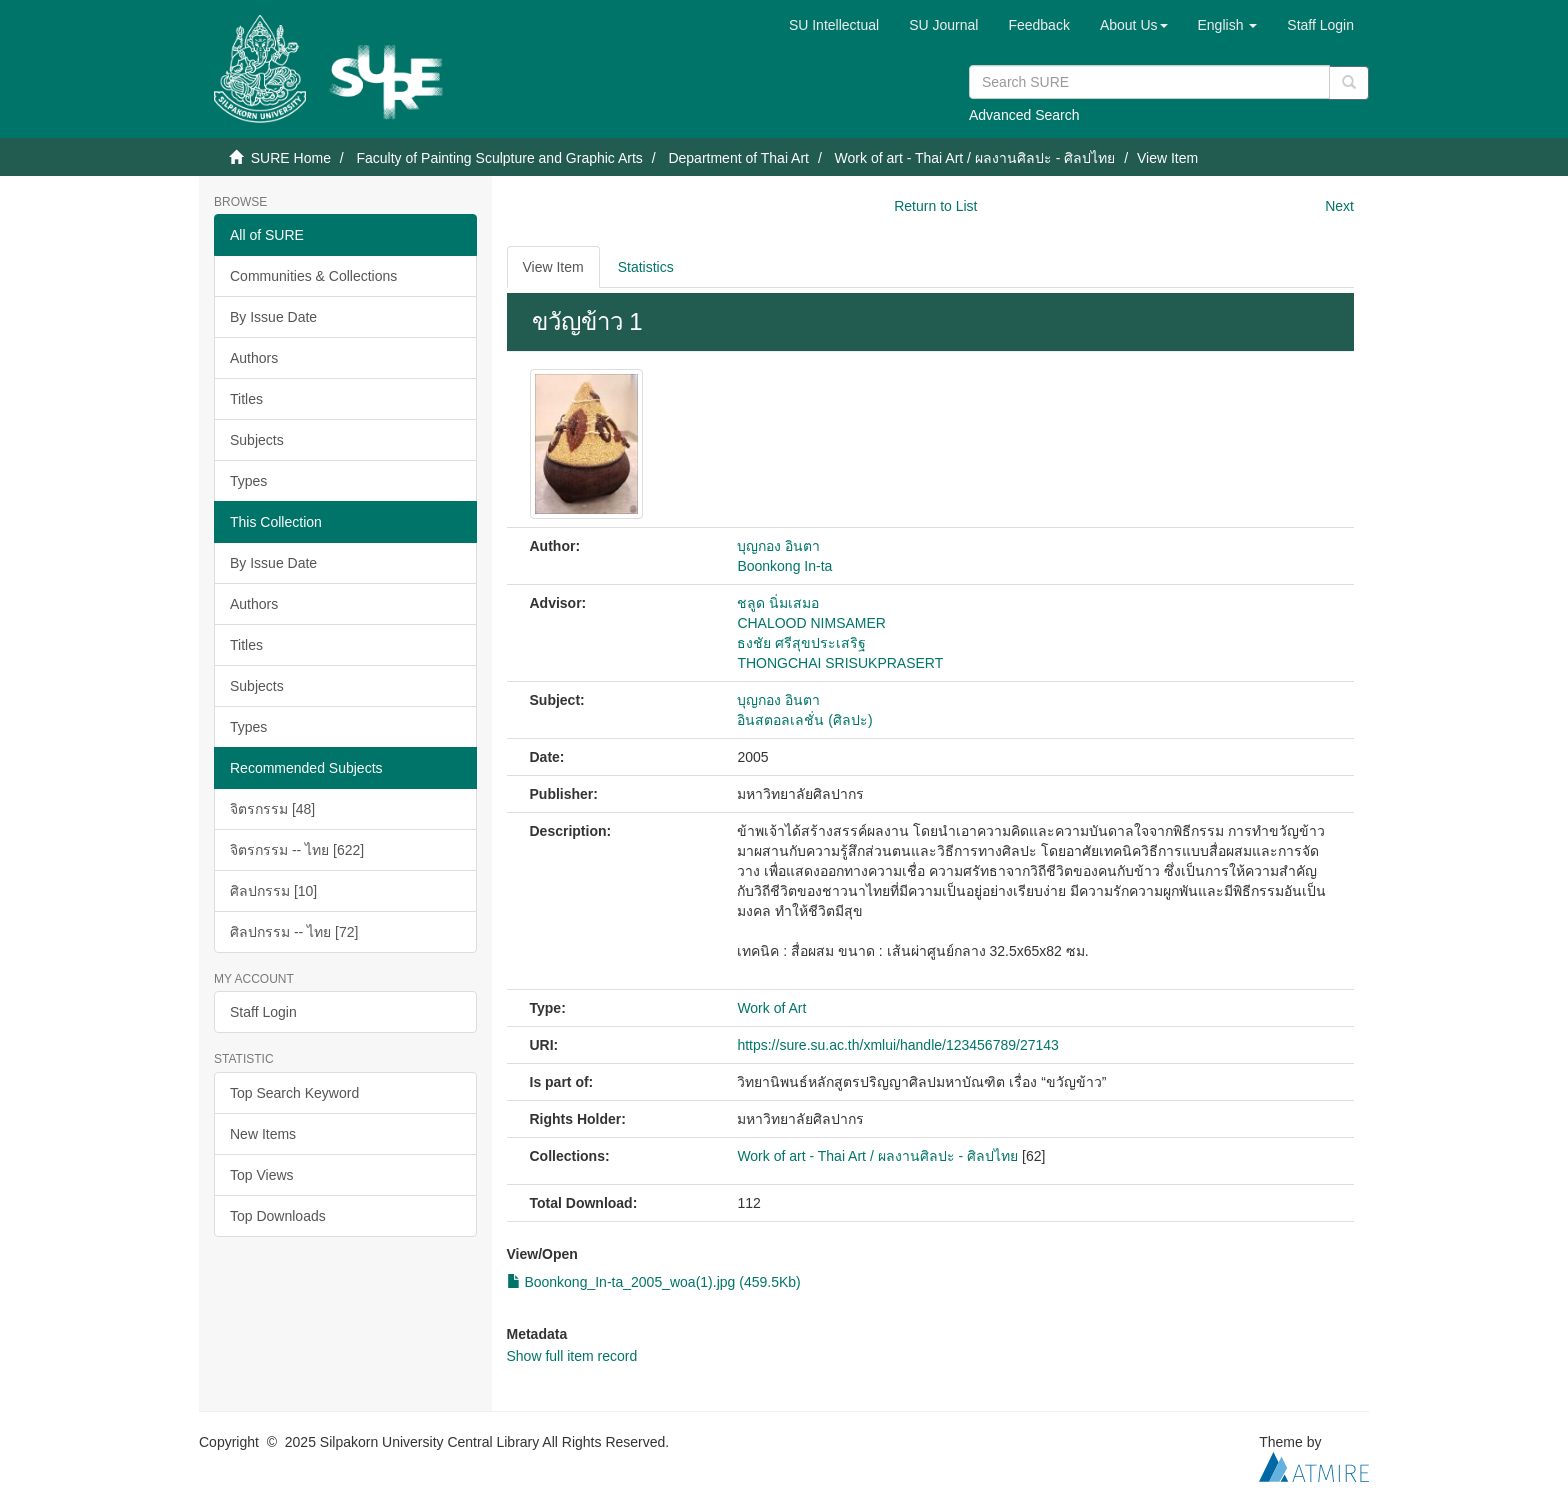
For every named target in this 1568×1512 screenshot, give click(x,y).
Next (1339, 206)
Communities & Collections (313, 276)
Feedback (1038, 25)
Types (248, 481)
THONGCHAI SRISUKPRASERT (840, 663)
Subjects (257, 440)
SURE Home (291, 158)
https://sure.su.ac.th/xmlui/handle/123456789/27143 (897, 1045)
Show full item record (572, 1356)
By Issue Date (273, 317)
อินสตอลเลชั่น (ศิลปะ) (804, 720)
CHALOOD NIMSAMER (811, 623)
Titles (246, 399)
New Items (263, 1134)
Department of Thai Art (738, 158)
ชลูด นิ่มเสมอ (778, 603)
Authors (254, 358)
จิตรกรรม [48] (272, 809)
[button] (1134, 25)
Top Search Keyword (294, 1093)
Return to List (935, 206)
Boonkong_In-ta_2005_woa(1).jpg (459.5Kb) (654, 1282)
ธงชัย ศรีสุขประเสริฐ (801, 643)
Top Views (262, 1175)
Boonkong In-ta (784, 566)
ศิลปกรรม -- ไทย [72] (294, 932)
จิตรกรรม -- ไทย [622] (297, 850)
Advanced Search (1024, 115)
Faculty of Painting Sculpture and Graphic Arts (499, 158)
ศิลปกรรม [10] (273, 891)
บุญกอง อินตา (778, 546)
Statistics (646, 267)
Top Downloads (278, 1216)
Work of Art (771, 1008)
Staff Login (263, 1012)
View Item (553, 267)
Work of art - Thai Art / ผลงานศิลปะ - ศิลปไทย (975, 158)
